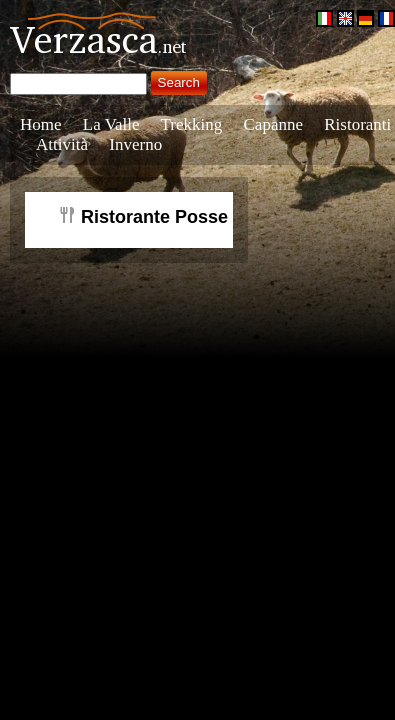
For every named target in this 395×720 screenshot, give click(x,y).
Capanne (273, 124)
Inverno (135, 144)
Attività (62, 144)
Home (41, 124)
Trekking (192, 124)
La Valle (111, 124)
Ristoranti (357, 124)
